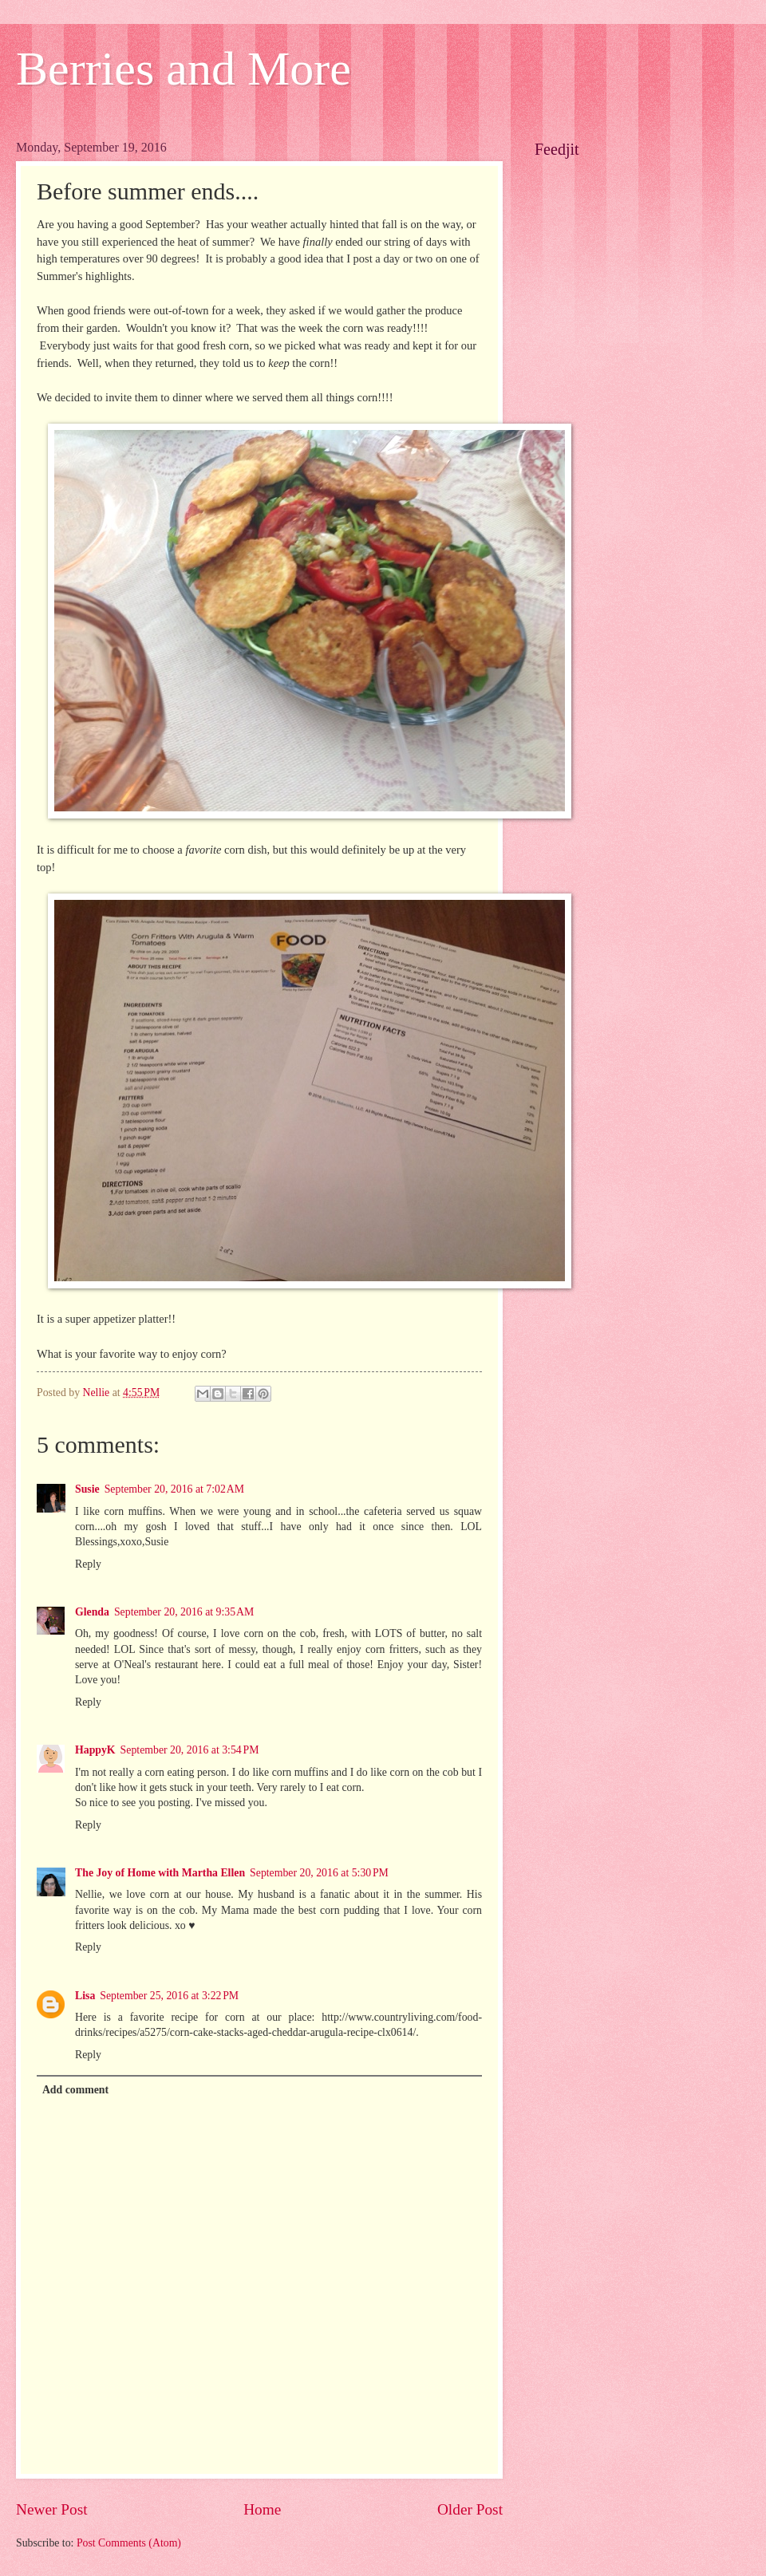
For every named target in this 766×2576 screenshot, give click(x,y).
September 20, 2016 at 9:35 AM (184, 1612)
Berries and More (183, 68)
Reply (88, 1564)
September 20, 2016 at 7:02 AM (174, 1489)
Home (262, 2509)
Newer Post (52, 2509)
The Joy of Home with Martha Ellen (160, 1873)
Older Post (470, 2509)
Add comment (75, 2090)
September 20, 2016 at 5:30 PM (319, 1873)
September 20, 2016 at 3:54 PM (189, 1750)
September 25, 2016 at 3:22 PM (169, 1996)
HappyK (95, 1750)
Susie (87, 1489)
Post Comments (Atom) (129, 2543)
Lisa (85, 1996)
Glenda (92, 1612)
